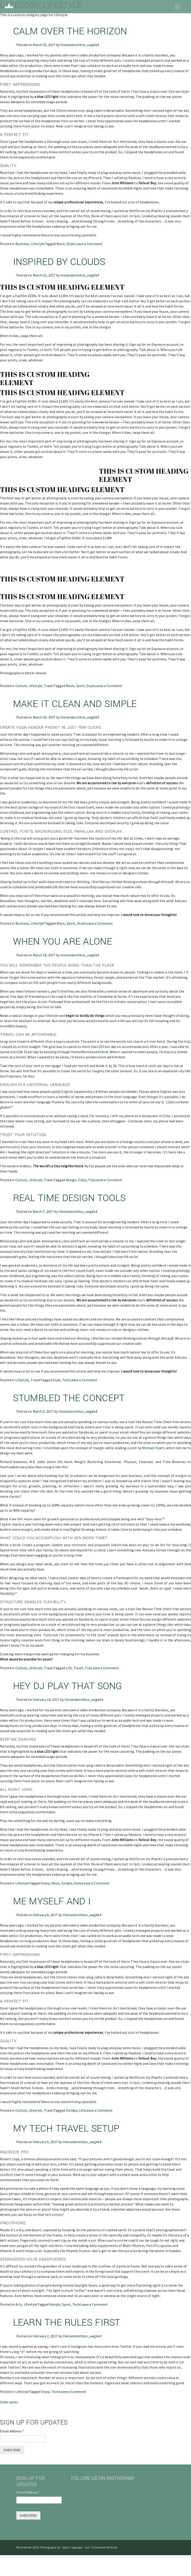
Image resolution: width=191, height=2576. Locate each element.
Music (60, 244)
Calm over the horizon (71, 31)
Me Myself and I (52, 1901)
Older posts (9, 2402)
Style (71, 244)
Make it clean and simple (76, 704)
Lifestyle (37, 244)
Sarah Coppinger (72, 2547)
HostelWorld (81, 1052)
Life (69, 1668)
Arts (18, 2304)
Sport (80, 686)
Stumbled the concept (70, 1398)
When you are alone (64, 941)
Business (22, 244)
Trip (91, 1180)
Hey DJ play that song (69, 1686)
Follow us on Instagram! (103, 2478)
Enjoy (82, 1180)
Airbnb (103, 1052)
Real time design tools (71, 1198)
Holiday (71, 2110)
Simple (66, 1883)
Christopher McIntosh (104, 2547)
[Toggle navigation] (177, 7)
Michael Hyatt (153, 1448)
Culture (21, 686)
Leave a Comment (88, 244)
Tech (66, 1380)
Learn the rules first (68, 2322)
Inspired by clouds (60, 262)
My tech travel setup (68, 2128)
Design (71, 1180)
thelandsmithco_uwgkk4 (79, 45)
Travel (49, 686)
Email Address (12, 2431)
